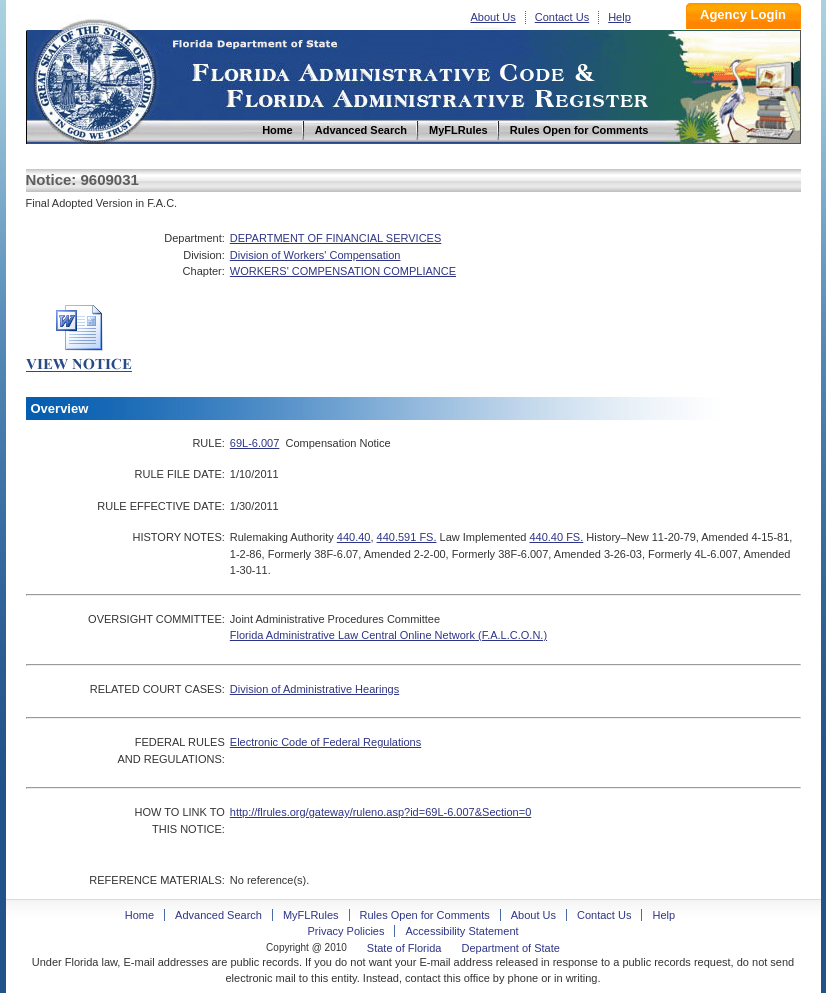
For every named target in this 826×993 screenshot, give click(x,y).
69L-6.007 (255, 443)
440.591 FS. (407, 537)
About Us (493, 17)
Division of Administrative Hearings (314, 689)
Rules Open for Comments (425, 915)
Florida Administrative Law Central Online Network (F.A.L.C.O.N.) (388, 635)
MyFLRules (311, 915)
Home (94, 78)
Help (619, 17)
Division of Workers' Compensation (315, 255)
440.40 (354, 537)
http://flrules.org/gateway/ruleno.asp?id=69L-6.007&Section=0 (380, 812)
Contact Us (562, 17)
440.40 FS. (556, 537)
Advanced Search (218, 915)
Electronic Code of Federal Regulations (325, 742)
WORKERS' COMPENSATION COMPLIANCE (343, 271)
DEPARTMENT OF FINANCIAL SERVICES (336, 238)
